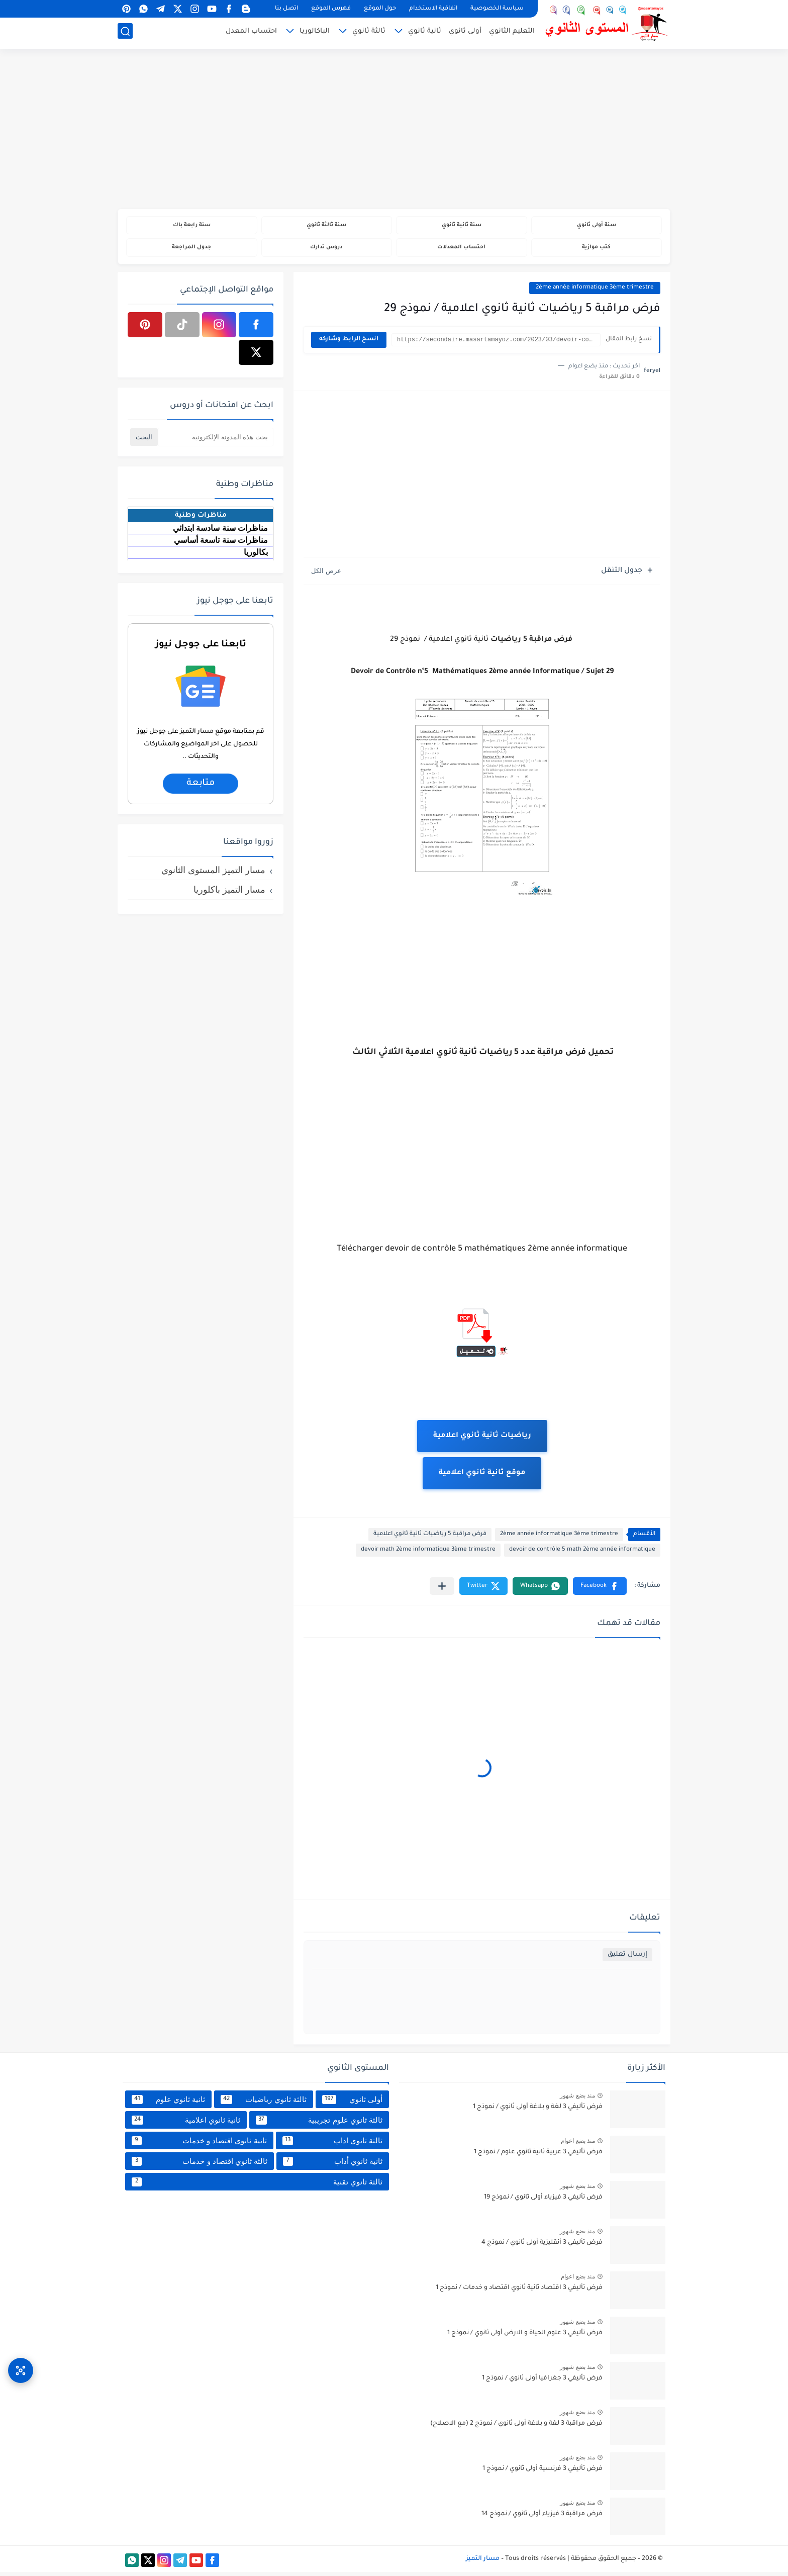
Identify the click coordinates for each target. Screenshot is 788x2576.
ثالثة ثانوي (368, 33)
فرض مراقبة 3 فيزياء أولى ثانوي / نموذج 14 (542, 2518)
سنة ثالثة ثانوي (326, 226)
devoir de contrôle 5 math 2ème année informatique (582, 1554)
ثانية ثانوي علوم (168, 2103)
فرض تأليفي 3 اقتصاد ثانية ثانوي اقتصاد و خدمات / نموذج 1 (519, 2292)
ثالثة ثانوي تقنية (257, 2185)
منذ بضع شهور (577, 2099)
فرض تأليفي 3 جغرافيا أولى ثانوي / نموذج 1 (542, 2382)
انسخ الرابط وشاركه (348, 343)
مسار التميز (483, 2562)
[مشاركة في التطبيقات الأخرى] (442, 1590)
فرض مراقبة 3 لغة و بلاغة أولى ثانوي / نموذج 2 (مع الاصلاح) (516, 2427)
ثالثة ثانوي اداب (332, 2144)
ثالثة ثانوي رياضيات (263, 2103)
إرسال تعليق (627, 1958)
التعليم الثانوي (512, 33)
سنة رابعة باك (191, 226)
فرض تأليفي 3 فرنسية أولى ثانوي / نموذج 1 (542, 2472)
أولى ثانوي (465, 33)
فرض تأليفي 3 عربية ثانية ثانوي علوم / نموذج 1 (538, 2156)
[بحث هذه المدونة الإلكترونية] (215, 440)
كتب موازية (596, 250)
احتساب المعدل (251, 33)
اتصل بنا (286, 9)
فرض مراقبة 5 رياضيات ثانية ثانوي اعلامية (429, 1538)
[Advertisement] (394, 130)
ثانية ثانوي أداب (332, 2164)
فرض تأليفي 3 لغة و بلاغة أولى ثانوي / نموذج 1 (538, 2111)
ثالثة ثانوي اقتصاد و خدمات (199, 2164)
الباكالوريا (315, 33)
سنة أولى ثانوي (596, 226)
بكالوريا (256, 555)
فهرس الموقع (331, 9)
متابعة (200, 787)
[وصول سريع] (20, 2362)
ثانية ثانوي (424, 33)
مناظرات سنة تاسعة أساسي (221, 543)
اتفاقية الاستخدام (433, 9)
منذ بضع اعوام (578, 2144)
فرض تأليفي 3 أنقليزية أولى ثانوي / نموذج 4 (542, 2246)
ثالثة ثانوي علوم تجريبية (319, 2123)
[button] (600, 1590)
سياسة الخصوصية (497, 9)
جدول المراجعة (191, 250)
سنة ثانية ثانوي (461, 226)
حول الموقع (380, 9)
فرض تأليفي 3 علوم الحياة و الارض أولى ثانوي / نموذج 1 (525, 2337)
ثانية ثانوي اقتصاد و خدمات (199, 2144)
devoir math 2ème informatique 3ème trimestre (428, 1554)
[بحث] (125, 33)
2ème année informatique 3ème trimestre (595, 291)
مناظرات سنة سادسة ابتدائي (220, 531)
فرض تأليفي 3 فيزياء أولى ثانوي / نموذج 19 (543, 2201)
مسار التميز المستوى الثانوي (213, 874)
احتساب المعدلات (461, 250)
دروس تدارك (326, 250)
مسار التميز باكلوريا (229, 893)
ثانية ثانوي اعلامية (186, 2123)
